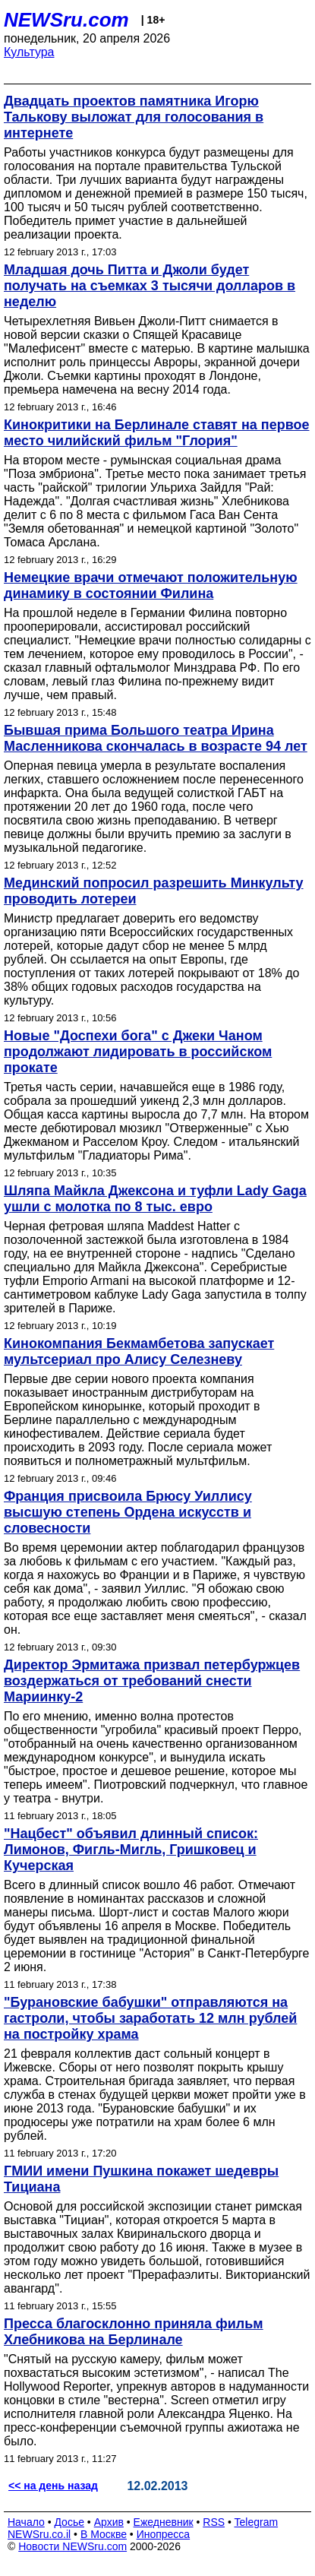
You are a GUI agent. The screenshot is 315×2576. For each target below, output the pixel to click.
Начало (26, 2522)
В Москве (103, 2534)
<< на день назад (53, 2485)
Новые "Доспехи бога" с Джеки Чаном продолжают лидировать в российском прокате (138, 1051)
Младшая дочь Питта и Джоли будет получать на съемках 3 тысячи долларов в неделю (149, 285)
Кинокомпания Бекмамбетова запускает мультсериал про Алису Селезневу (139, 1351)
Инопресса (164, 2534)
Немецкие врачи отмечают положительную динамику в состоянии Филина (151, 585)
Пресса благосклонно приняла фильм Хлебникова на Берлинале (133, 2331)
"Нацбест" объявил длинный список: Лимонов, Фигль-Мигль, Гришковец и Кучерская (131, 1849)
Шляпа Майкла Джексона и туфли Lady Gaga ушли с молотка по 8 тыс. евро (155, 1198)
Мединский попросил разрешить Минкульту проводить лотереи (154, 891)
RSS (214, 2522)
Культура (29, 52)
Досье (69, 2522)
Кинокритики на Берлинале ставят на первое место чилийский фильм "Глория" (157, 432)
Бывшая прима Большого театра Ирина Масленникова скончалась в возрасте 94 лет (155, 738)
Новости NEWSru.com (72, 2546)
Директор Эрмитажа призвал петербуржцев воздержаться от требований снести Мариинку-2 (152, 1680)
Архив (109, 2522)
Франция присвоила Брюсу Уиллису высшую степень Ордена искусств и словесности (128, 1512)
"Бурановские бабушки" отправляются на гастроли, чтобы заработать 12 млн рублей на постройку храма (150, 2018)
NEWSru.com (66, 19)
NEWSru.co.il (39, 2534)
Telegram (257, 2522)
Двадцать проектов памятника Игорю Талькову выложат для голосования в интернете (133, 117)
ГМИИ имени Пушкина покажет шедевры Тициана (141, 2179)
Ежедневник (164, 2522)
